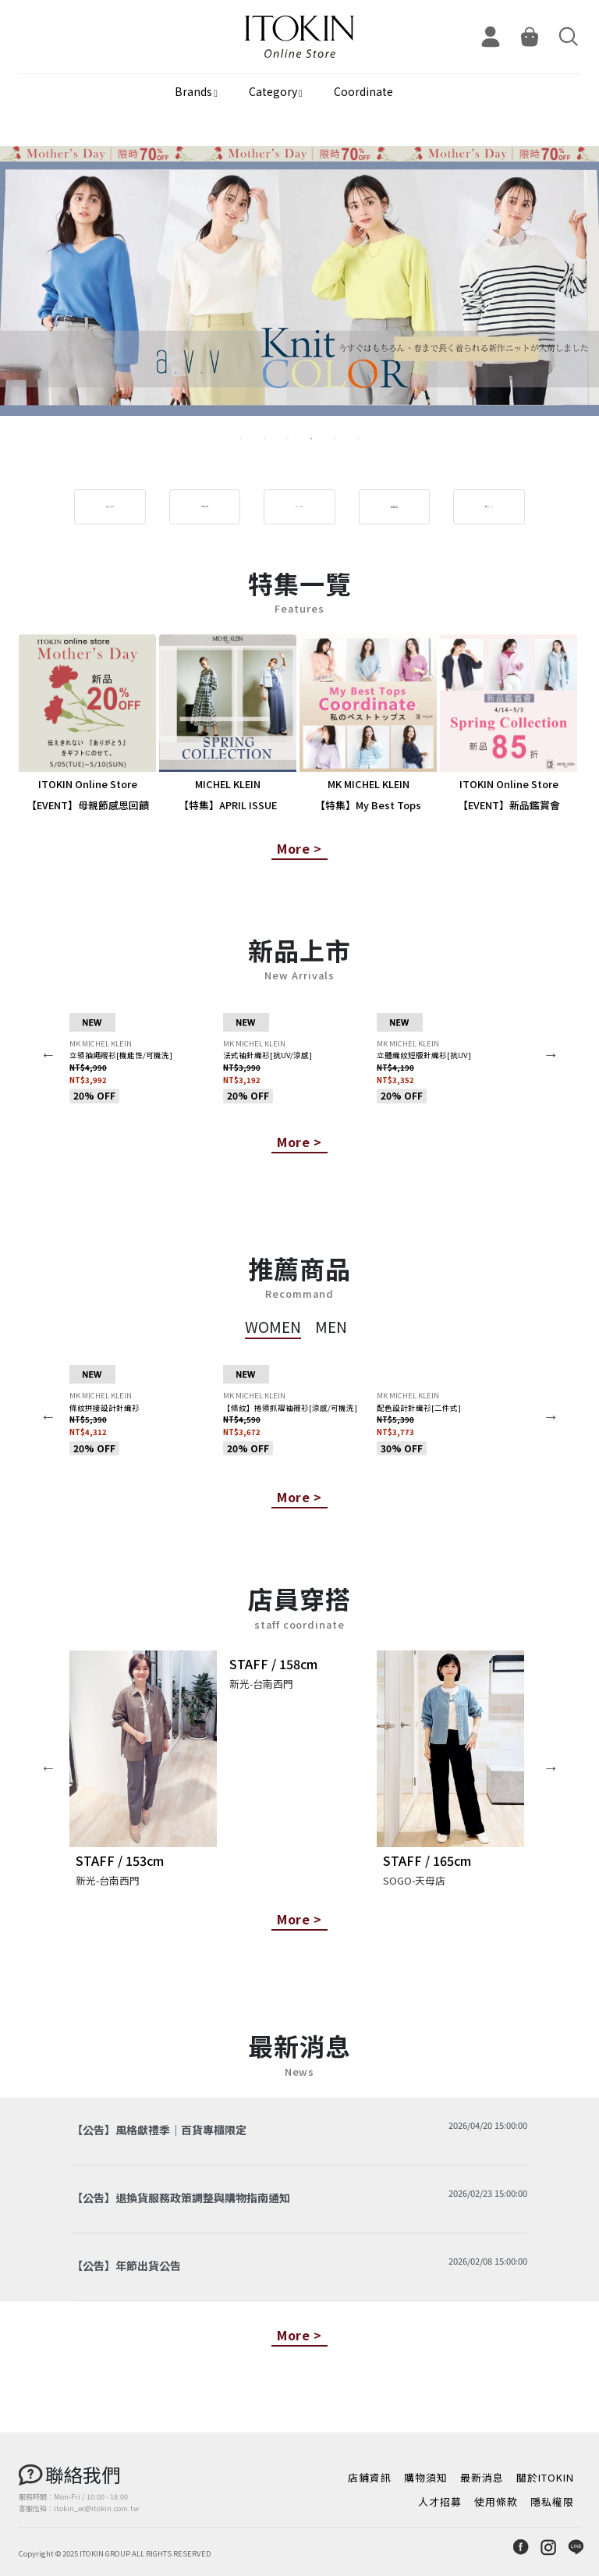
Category (273, 91)
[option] (299, 294)
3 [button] (288, 438)
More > (299, 848)
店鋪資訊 (370, 2477)
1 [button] (241, 438)
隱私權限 (552, 2501)
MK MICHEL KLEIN (100, 1043)
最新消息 (482, 2477)
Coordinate (363, 91)
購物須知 (426, 2477)
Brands (193, 91)
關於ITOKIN (545, 2477)
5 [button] (334, 438)
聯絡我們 (82, 2474)
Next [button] (550, 1054)
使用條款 (496, 2501)
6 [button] (358, 438)
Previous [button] (48, 1054)
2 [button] (264, 438)
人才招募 (440, 2501)
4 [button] (311, 438)
